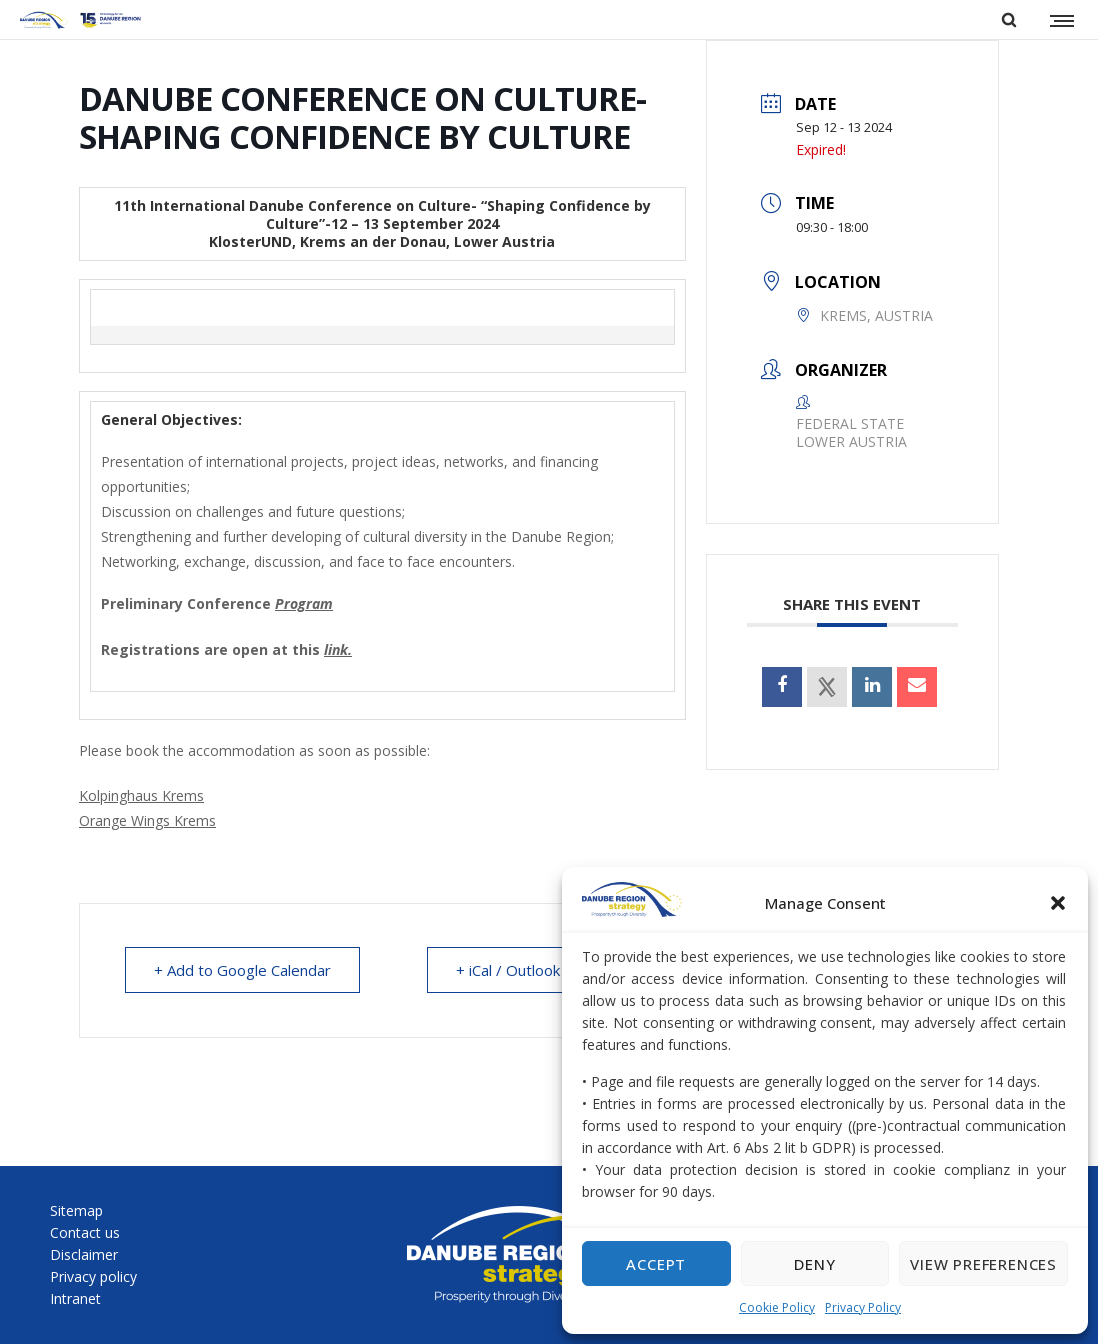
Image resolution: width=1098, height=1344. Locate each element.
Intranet (75, 1298)
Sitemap (76, 1210)
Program (304, 603)
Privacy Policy (863, 1307)
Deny (814, 1264)
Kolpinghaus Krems (141, 795)
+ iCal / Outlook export (533, 970)
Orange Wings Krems (147, 820)
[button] (1058, 903)
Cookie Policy (777, 1307)
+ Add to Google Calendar (242, 970)
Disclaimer (84, 1254)
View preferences (983, 1264)
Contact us (85, 1232)
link (336, 649)
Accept (656, 1264)
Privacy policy (93, 1276)
